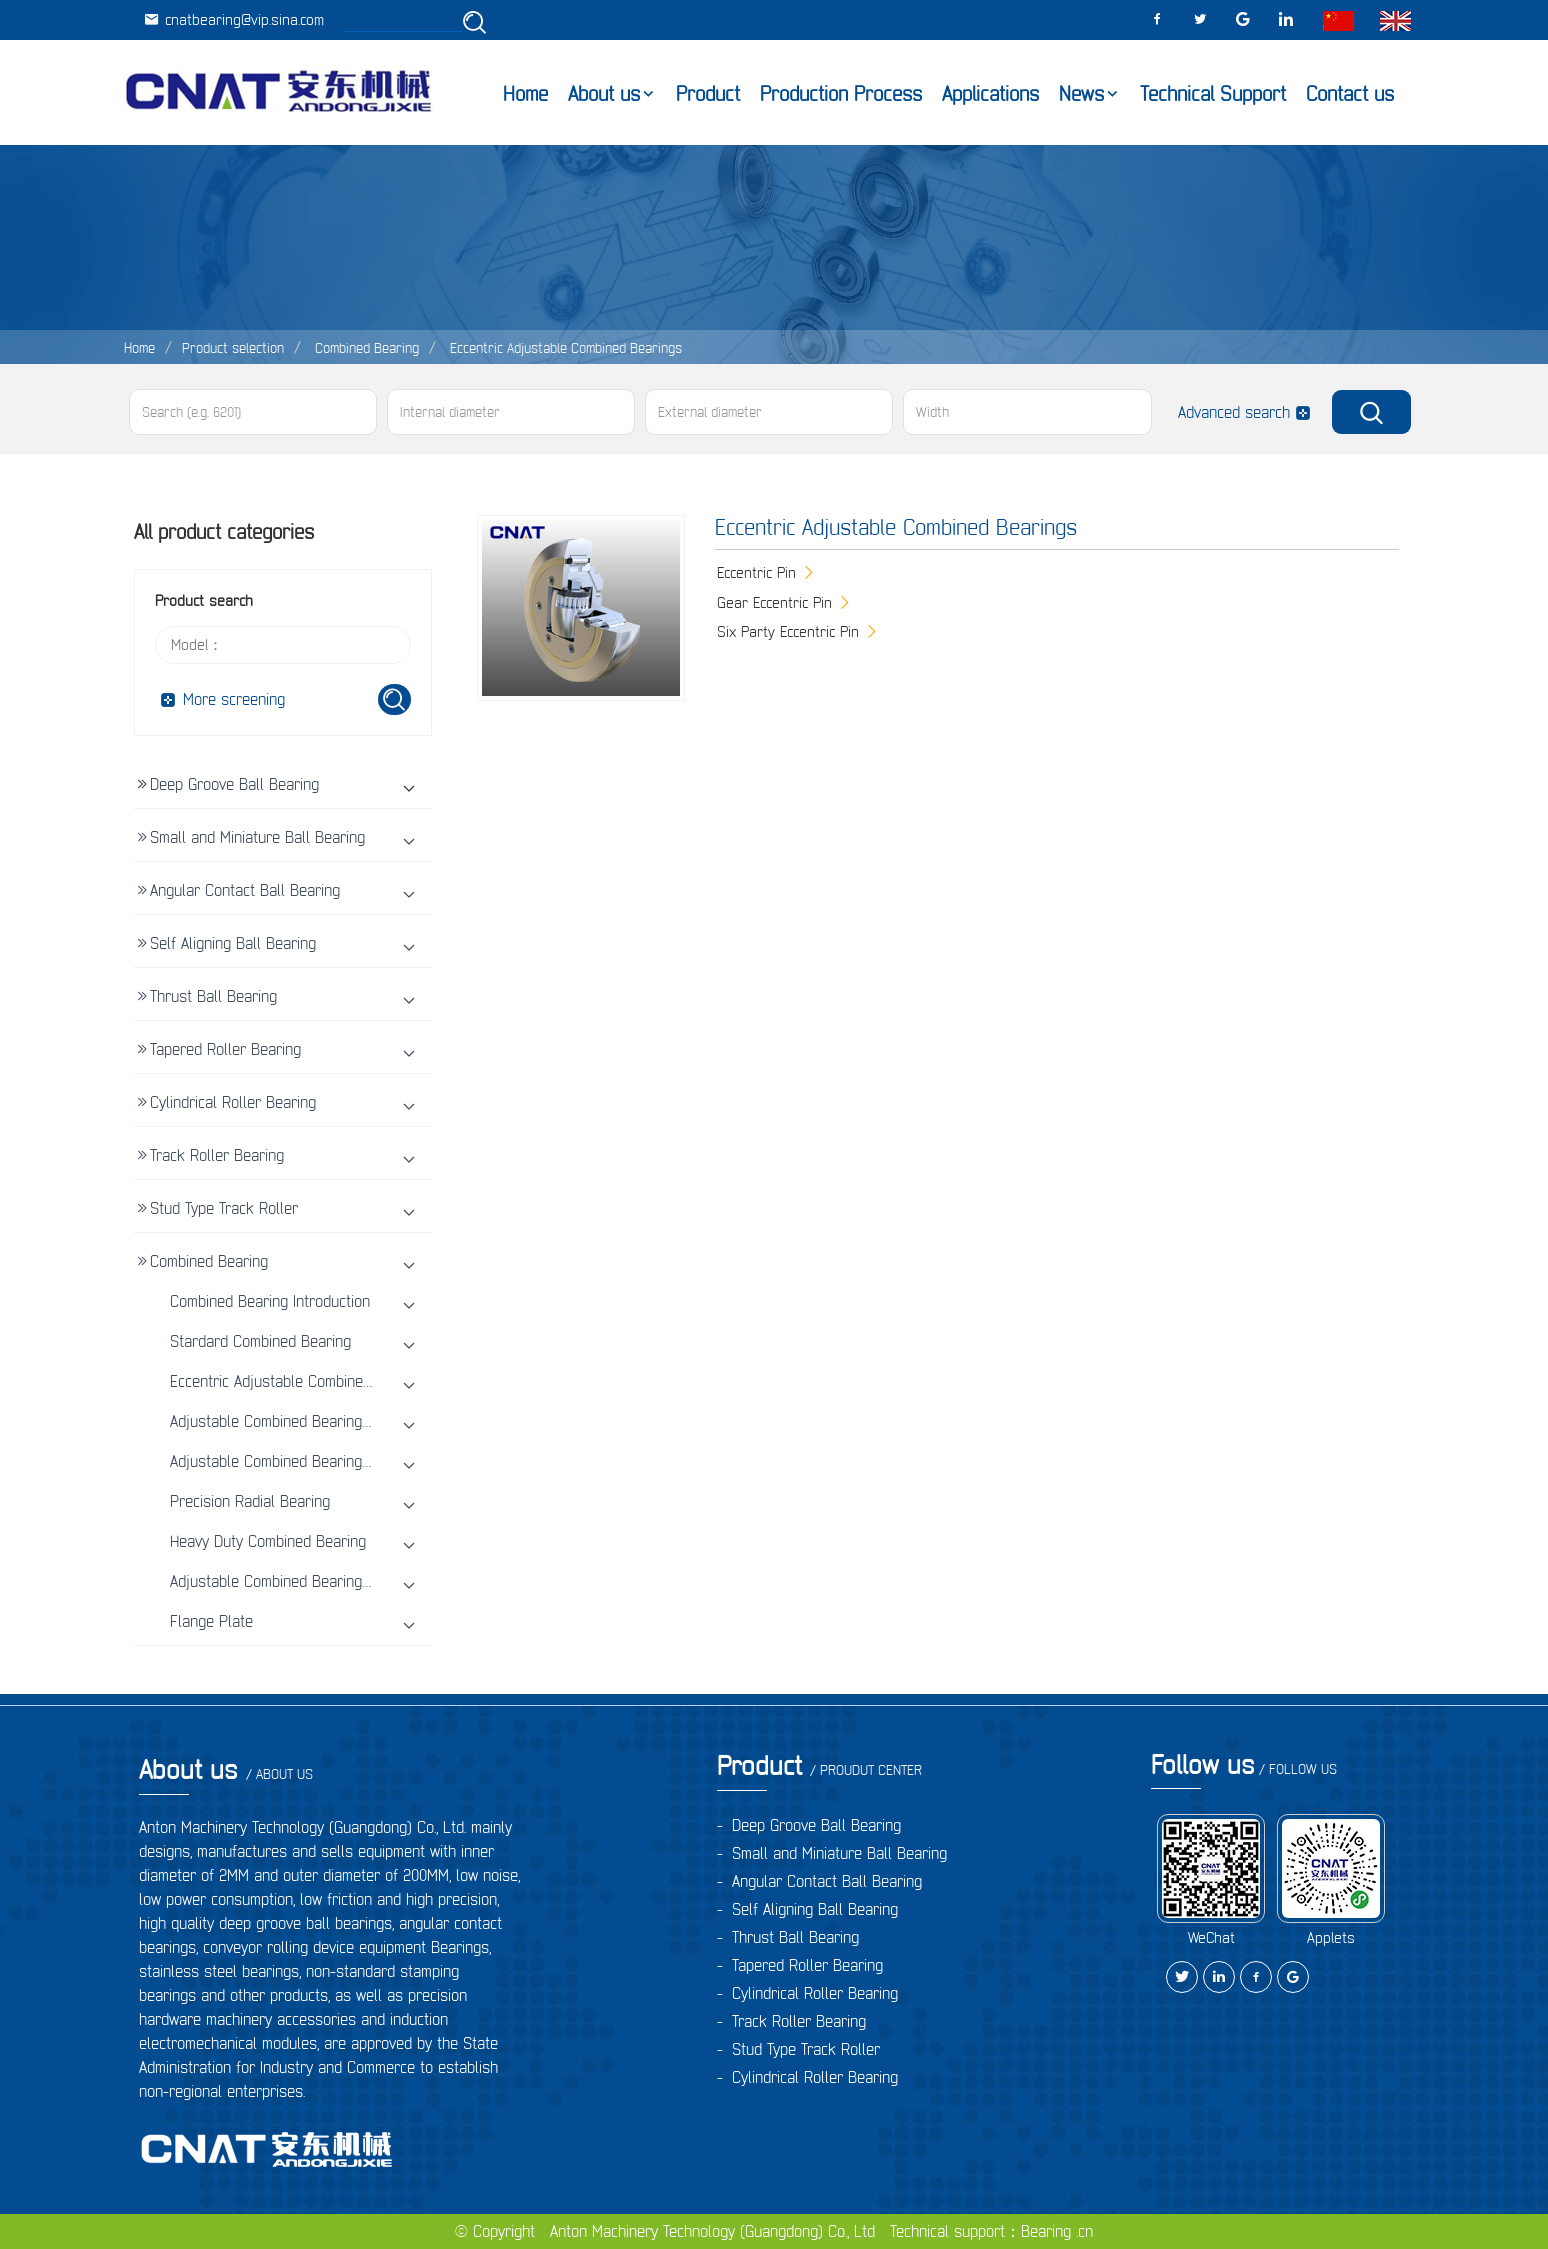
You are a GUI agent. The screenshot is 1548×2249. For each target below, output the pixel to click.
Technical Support (1213, 94)
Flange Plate (211, 1621)
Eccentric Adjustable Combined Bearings (564, 348)
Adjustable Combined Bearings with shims (307, 1421)
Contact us (1350, 94)
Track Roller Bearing (217, 1155)
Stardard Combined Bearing (260, 1341)
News (1081, 94)
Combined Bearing (365, 348)
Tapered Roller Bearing (225, 1049)
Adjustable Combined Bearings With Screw (309, 1461)
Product (708, 94)
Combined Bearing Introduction (270, 1301)
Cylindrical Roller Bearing (233, 1102)
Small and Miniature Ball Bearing (257, 837)
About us (604, 94)
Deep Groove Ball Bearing (234, 784)
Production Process (841, 94)
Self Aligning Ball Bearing (233, 943)
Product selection (233, 348)
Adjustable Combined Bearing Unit (281, 1581)
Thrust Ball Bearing (213, 996)
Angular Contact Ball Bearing (245, 890)
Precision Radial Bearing (250, 1501)
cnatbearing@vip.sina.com (234, 19)
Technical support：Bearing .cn (991, 2231)
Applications (990, 94)
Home (525, 94)
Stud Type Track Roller (224, 1208)
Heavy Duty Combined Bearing (268, 1541)
